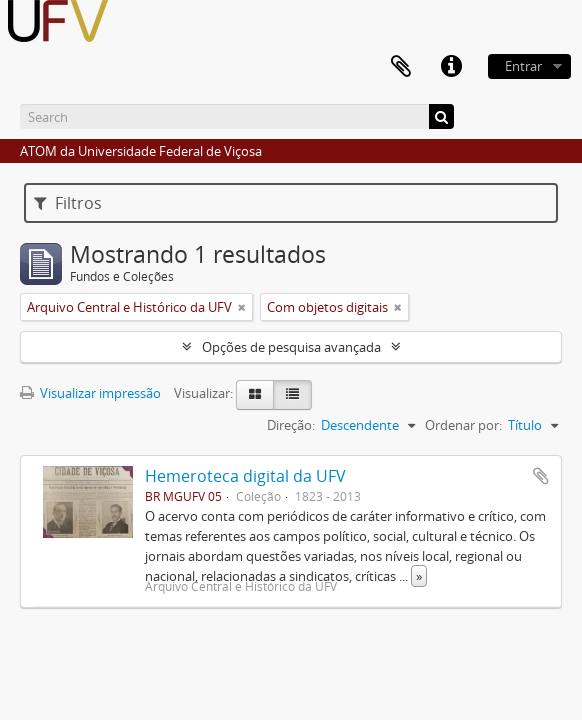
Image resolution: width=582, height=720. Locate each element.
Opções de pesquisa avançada (291, 347)
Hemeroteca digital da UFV (245, 476)
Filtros (68, 203)
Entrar (523, 66)
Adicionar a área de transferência (541, 476)
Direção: (291, 425)
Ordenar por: (463, 425)
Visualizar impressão (90, 393)
